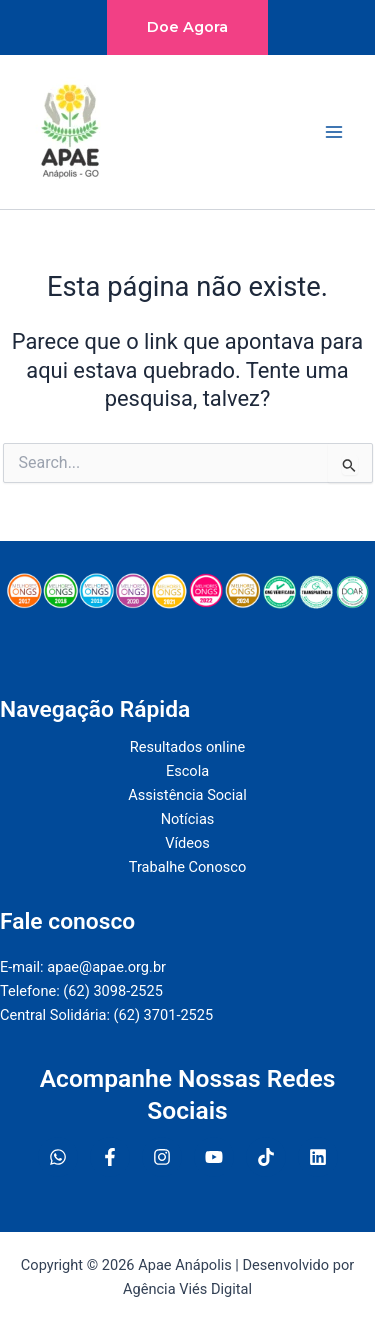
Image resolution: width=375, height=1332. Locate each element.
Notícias (188, 819)
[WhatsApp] (58, 1157)
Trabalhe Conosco (187, 867)
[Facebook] (110, 1157)
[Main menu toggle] (334, 132)
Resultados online (187, 747)
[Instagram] (162, 1157)
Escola (187, 771)
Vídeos (187, 843)
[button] (187, 27)
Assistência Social (187, 795)
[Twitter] (266, 1157)
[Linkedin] (318, 1157)
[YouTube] (214, 1157)
